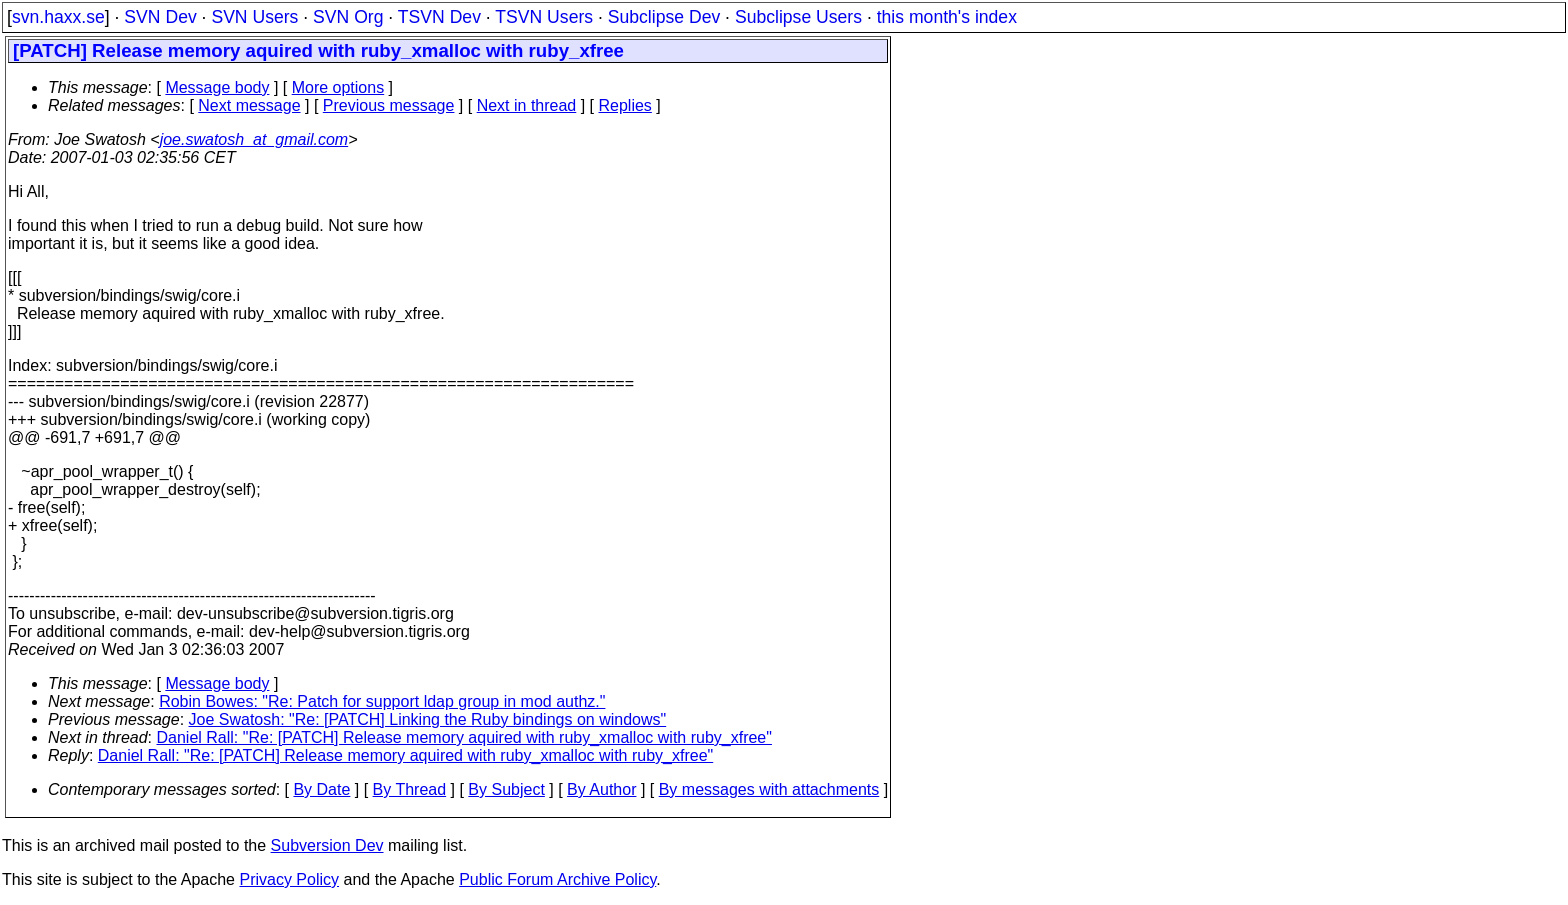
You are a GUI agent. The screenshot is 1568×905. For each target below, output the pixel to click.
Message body (217, 87)
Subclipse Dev (664, 17)
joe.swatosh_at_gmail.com (254, 139)
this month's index (947, 17)
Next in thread (527, 105)
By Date (321, 789)
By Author (601, 789)
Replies (625, 105)
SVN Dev (160, 17)
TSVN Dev (439, 17)
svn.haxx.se (58, 17)
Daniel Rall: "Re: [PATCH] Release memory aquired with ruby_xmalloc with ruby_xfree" (464, 737)
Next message (249, 105)
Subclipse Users (798, 17)
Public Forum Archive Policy (557, 879)
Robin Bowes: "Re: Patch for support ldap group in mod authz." (382, 701)
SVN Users (254, 17)
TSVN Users (544, 17)
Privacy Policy (289, 879)
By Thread (410, 789)
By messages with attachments (769, 789)
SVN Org (348, 17)
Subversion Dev (327, 845)
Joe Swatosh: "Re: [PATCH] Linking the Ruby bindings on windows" (428, 719)
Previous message (389, 105)
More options (338, 87)
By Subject (506, 789)
